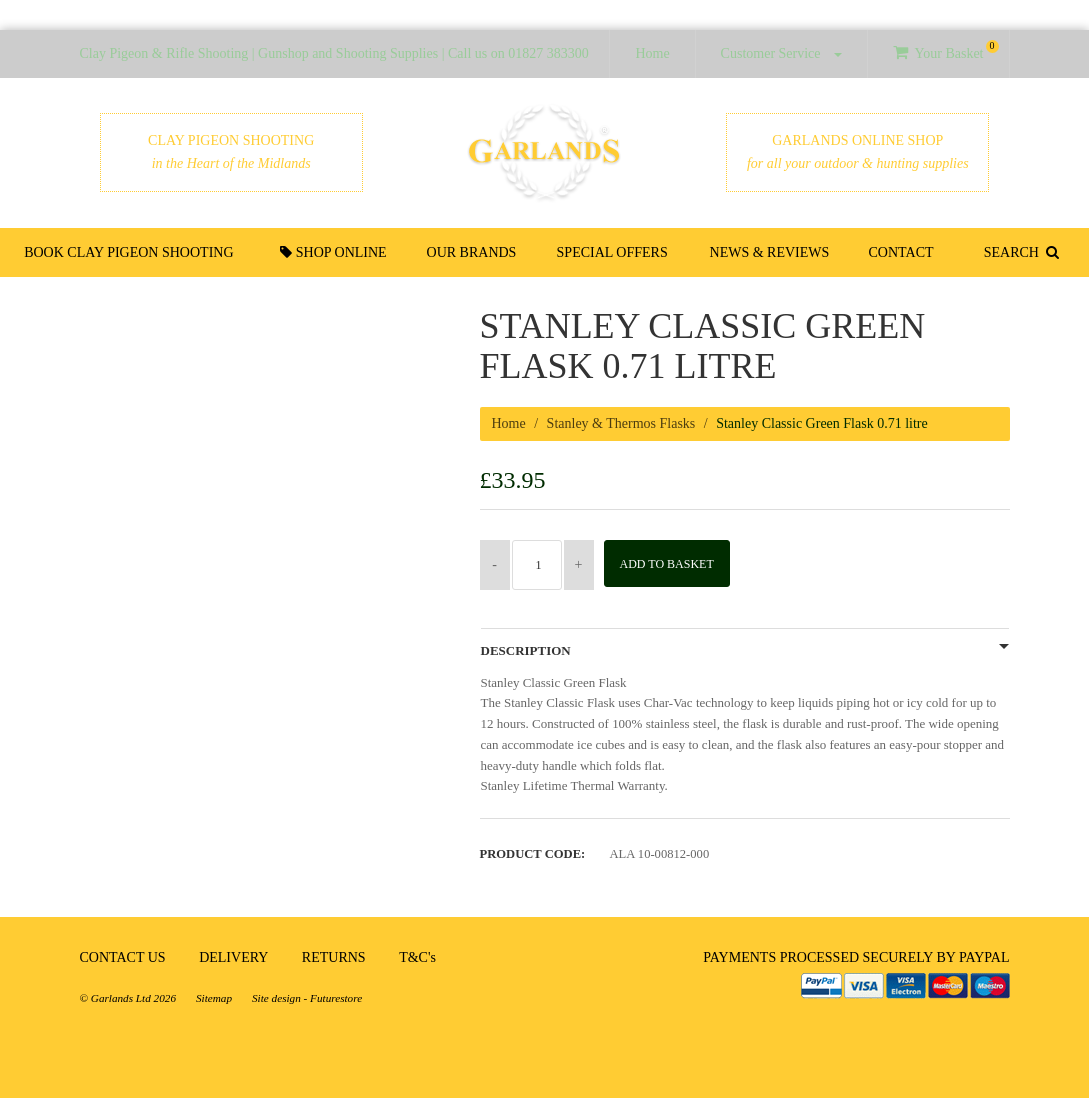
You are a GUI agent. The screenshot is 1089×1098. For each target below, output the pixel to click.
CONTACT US (123, 957)
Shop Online (339, 252)
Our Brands (475, 252)
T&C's (417, 957)
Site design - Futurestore (307, 998)
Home (652, 53)
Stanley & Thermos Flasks (621, 423)
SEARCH (1017, 252)
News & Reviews (769, 252)
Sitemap (214, 998)
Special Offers (612, 252)
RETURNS (334, 957)
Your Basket (945, 50)
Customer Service (781, 53)
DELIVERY (233, 957)
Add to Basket (673, 564)
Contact (897, 252)
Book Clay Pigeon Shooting (133, 252)
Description (526, 651)
